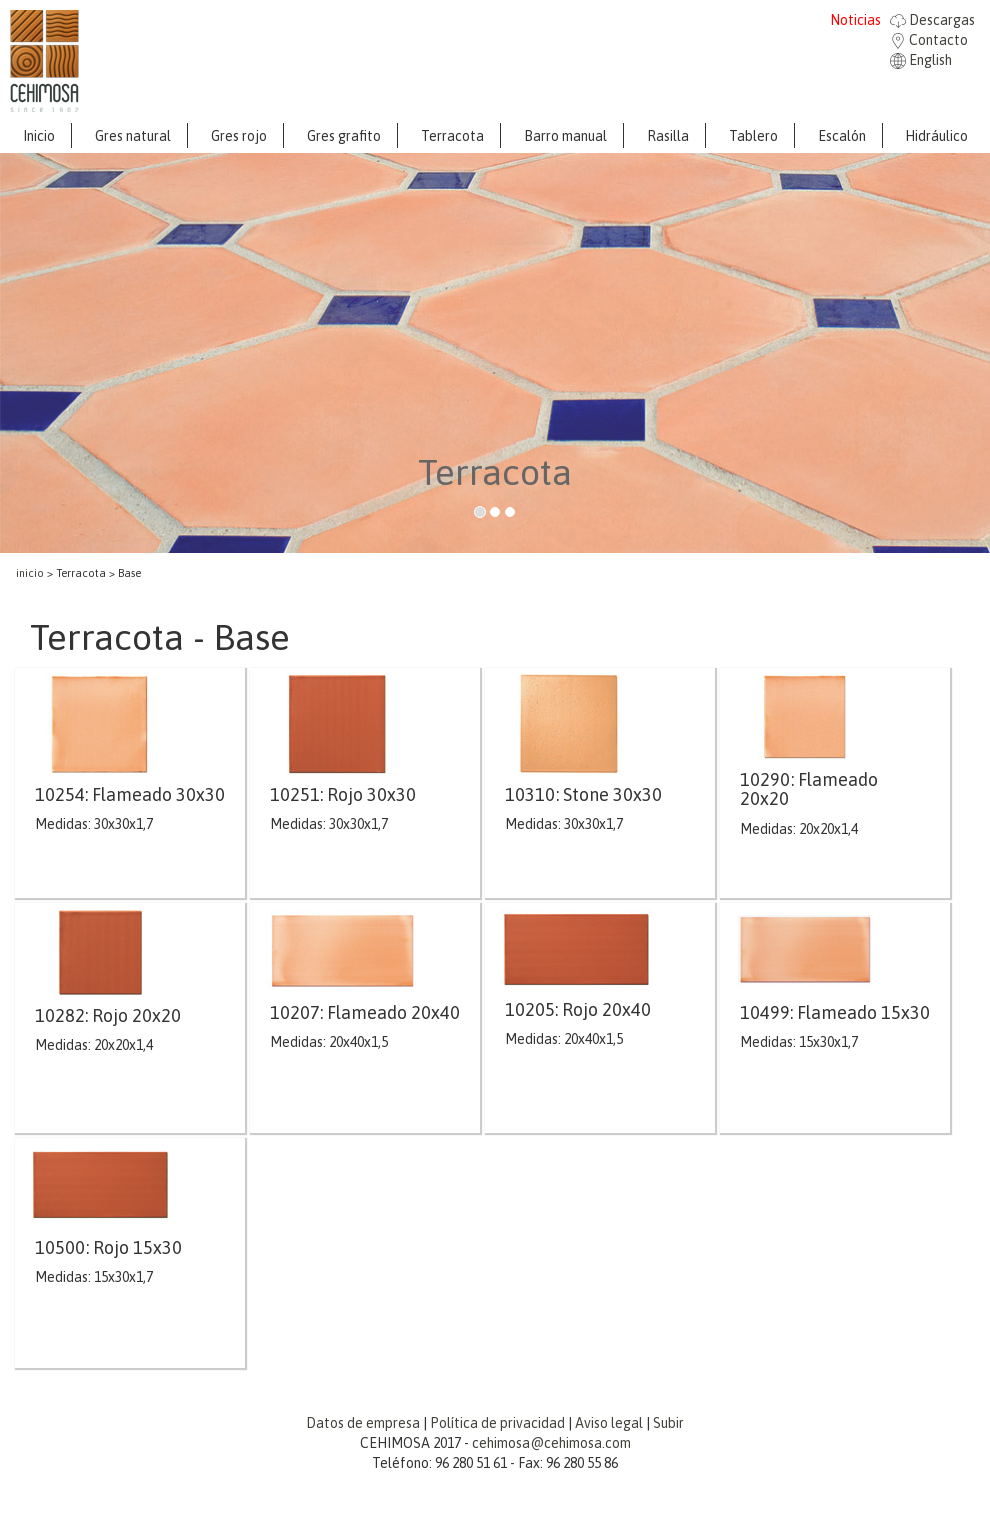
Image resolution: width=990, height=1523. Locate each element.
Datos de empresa (363, 1423)
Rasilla (668, 136)
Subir (668, 1423)
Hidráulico (936, 136)
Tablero (753, 136)
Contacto (929, 40)
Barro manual (565, 136)
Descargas (932, 20)
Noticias (855, 20)
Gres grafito (344, 136)
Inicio (39, 136)
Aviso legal (609, 1423)
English (921, 60)
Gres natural (133, 136)
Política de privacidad (497, 1423)
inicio (30, 573)
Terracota (452, 136)
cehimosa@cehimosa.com (551, 1443)
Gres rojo (239, 136)
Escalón (842, 136)
